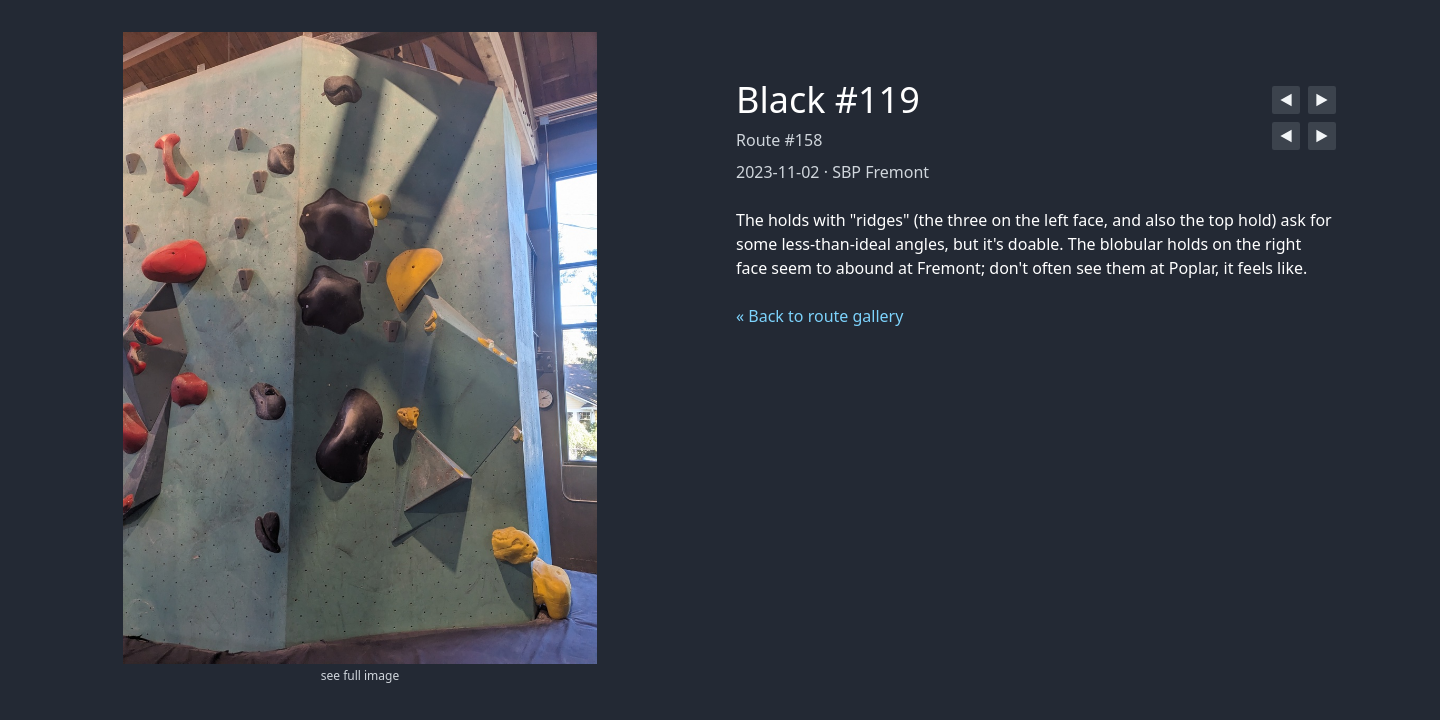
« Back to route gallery (819, 316)
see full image (360, 675)
